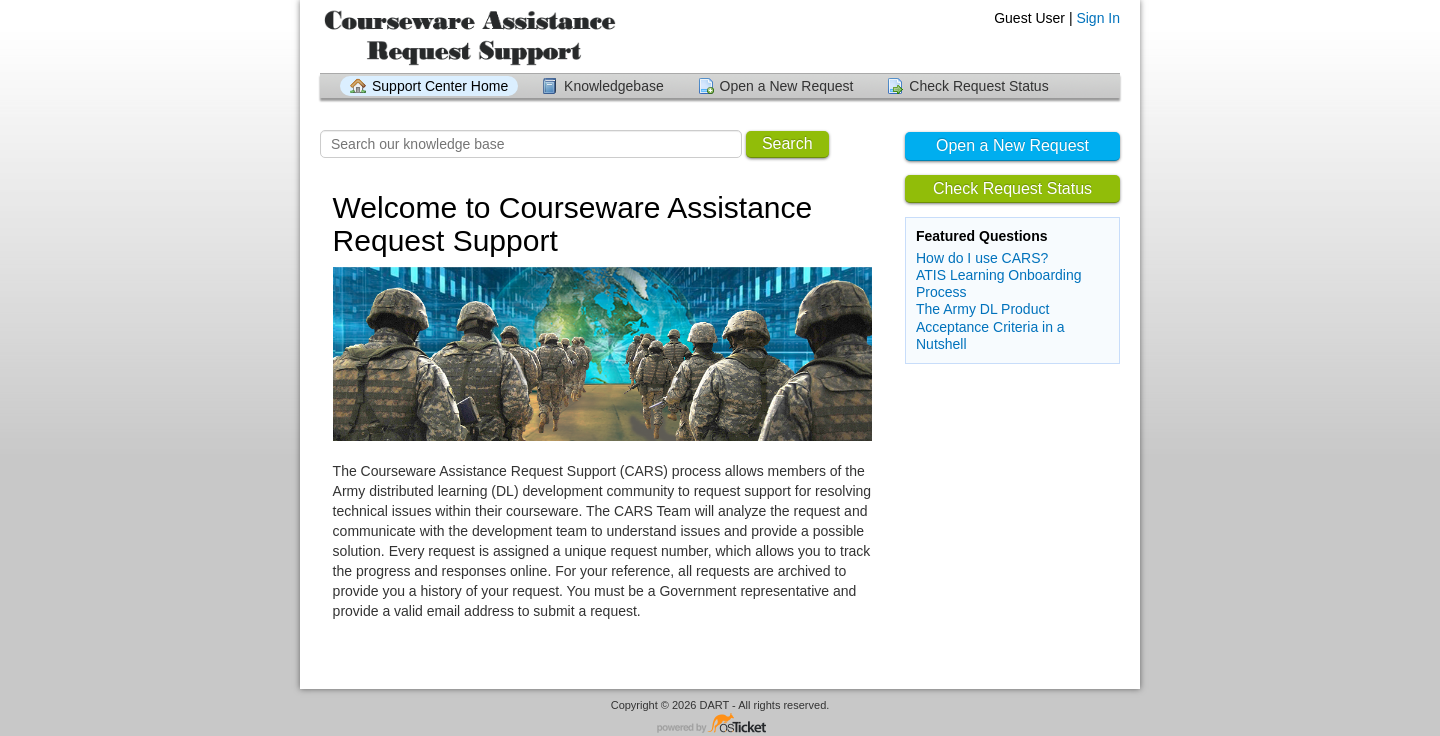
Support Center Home (440, 86)
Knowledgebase (614, 86)
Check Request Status (978, 86)
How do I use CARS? (982, 258)
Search (787, 143)
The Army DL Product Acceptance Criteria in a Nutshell (990, 326)
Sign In (1098, 18)
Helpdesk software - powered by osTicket (720, 724)
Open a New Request (787, 86)
